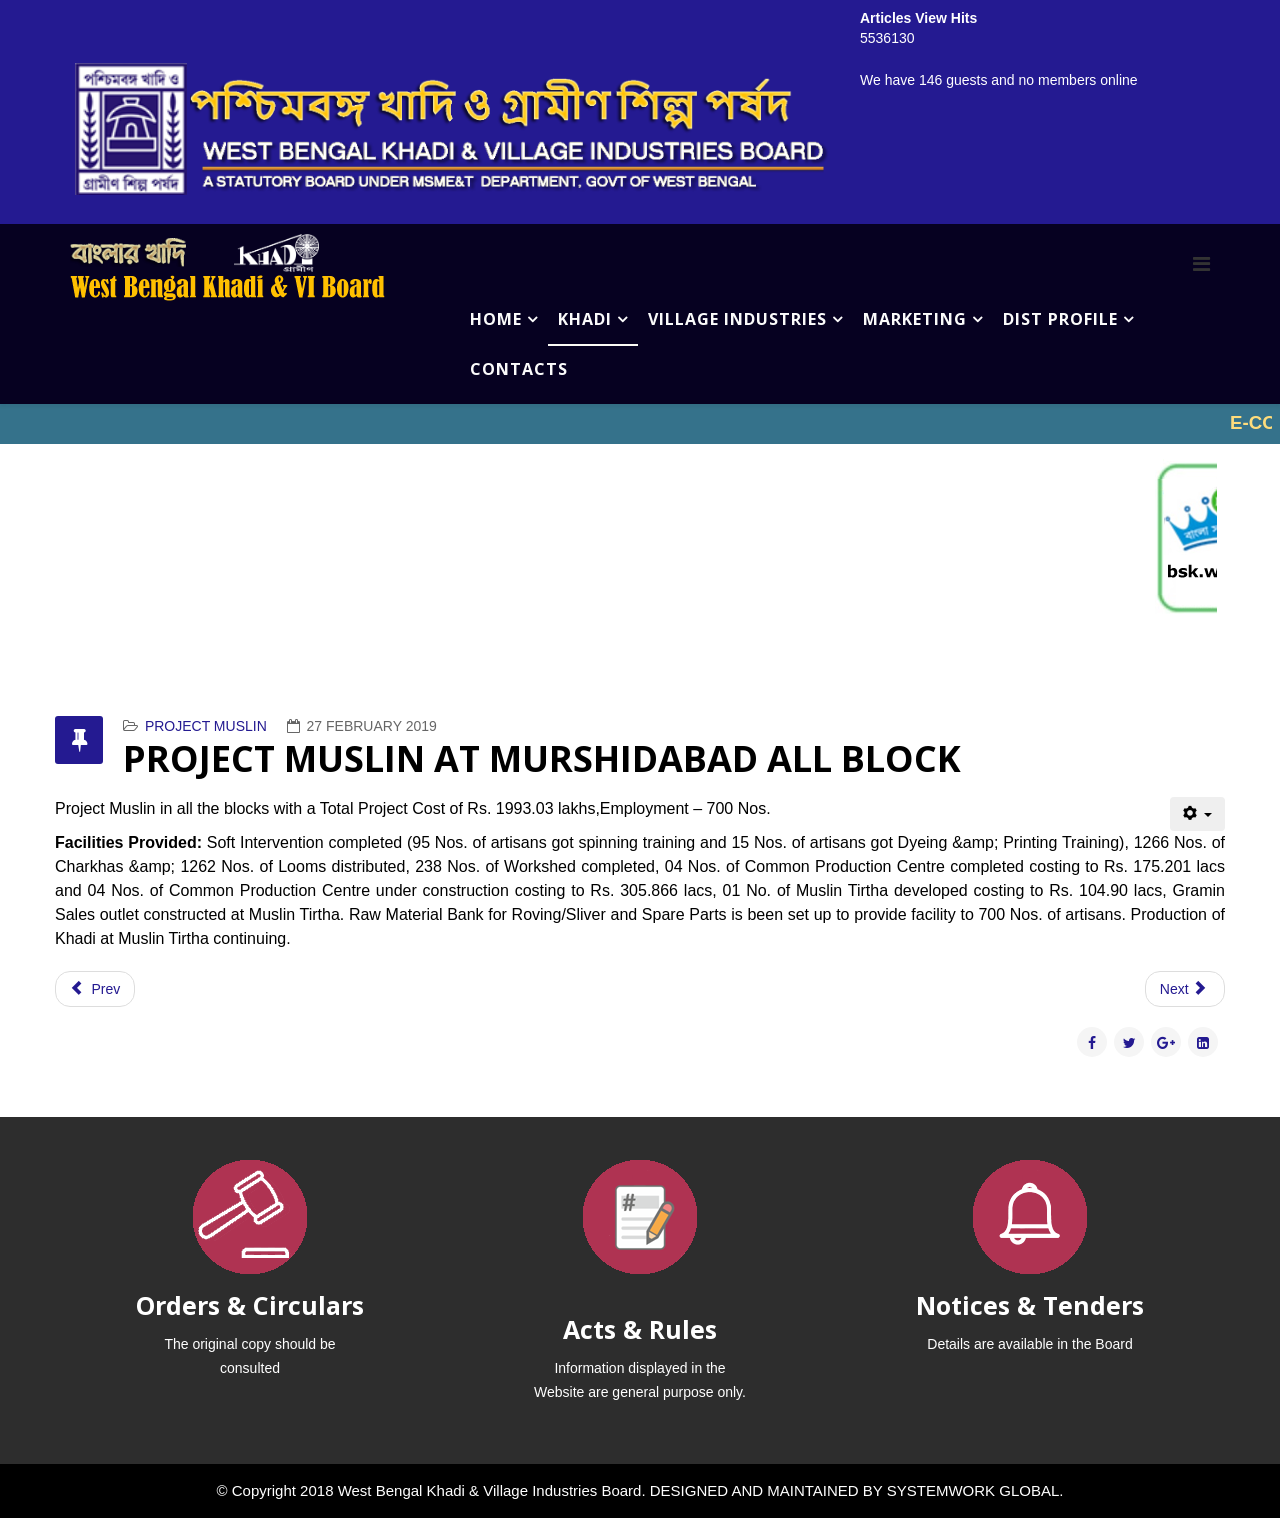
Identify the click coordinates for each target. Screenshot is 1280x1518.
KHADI (585, 319)
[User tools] (1197, 814)
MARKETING (915, 319)
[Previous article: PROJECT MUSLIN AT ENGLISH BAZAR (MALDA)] (95, 989)
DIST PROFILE (1060, 319)
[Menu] (1201, 264)
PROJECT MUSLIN (206, 726)
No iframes (640, 424)
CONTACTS (519, 369)
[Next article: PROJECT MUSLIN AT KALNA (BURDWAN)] (1185, 989)
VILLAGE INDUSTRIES (737, 319)
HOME (496, 319)
